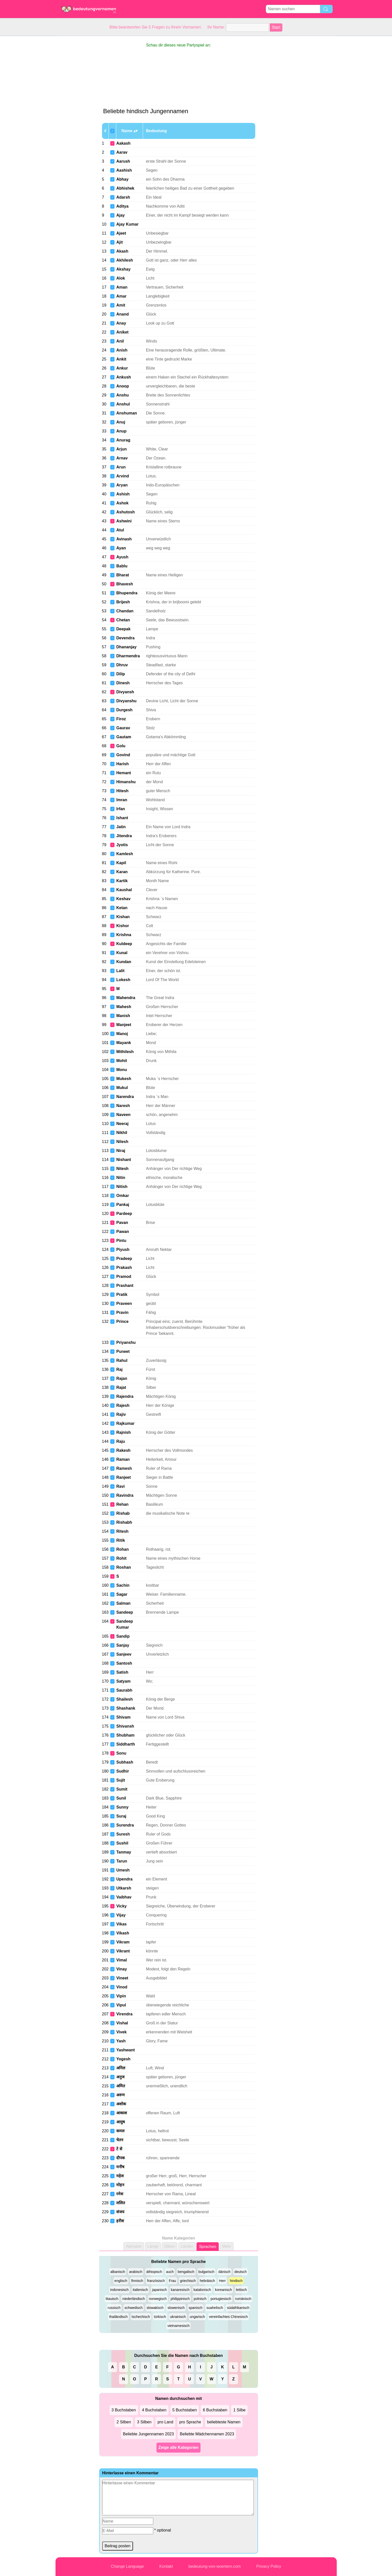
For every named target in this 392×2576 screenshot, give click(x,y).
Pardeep (124, 1213)
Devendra (125, 638)
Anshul (123, 404)
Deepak (123, 629)
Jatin (121, 827)
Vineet (122, 1978)
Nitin (120, 1177)
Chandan (124, 611)
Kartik (122, 881)
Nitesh (122, 1168)
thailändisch (118, 2317)
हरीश (120, 2221)
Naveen (123, 1114)
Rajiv (121, 1414)
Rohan (122, 1549)
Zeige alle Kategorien (178, 2447)
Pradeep (124, 1258)
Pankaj (122, 1204)
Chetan (123, 620)
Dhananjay (126, 647)
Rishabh (124, 1522)
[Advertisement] (76, 111)
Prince (122, 1321)
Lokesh (123, 980)
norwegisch (158, 2299)
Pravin (122, 1312)
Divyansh (125, 692)
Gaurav (123, 728)
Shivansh (125, 1726)
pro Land (165, 2422)
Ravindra (124, 1495)
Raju (120, 1441)
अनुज (120, 2077)
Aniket (122, 332)
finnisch (137, 2281)
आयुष (120, 2122)
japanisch (159, 2290)
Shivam (123, 1717)
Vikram (123, 1942)
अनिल (120, 2068)
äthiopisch (154, 2272)
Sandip (123, 1636)
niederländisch (133, 2299)
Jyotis (122, 845)
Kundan (123, 962)
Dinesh (123, 683)
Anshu (122, 395)
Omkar (122, 1195)
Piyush (122, 1249)
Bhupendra (126, 593)
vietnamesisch (179, 2326)
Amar (121, 296)
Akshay (123, 269)
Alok (120, 278)
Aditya (122, 206)
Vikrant (123, 1951)
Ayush (122, 557)
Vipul (121, 2005)
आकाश (121, 2113)
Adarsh (123, 197)
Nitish (121, 1186)
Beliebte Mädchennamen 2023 (207, 2434)
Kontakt (166, 2566)
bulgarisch (206, 2272)
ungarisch (197, 2317)
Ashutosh (125, 512)
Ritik (120, 1540)
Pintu (121, 1240)
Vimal (121, 1960)
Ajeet (121, 233)
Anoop (122, 386)
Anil (120, 341)
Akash (122, 251)
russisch (114, 2308)
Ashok (122, 503)
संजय (120, 2212)
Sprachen (207, 2246)
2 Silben (123, 2422)
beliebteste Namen (223, 2422)
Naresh (123, 1106)
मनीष (120, 2167)
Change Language (127, 2566)
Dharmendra (128, 656)
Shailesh (124, 1699)
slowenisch (176, 2308)
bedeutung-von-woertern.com (214, 2566)
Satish (122, 1672)
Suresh (123, 1834)
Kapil (121, 863)
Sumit (121, 1789)
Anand (122, 314)
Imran (121, 800)
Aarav (121, 152)
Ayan (121, 548)
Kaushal (124, 890)
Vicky (121, 1906)
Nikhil (121, 1132)
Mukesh (123, 1079)
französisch (156, 2281)
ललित (120, 2203)
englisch (120, 2281)
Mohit (121, 1061)
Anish (121, 350)
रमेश (119, 2194)
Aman (121, 287)
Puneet (123, 1351)
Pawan (122, 1231)
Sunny (122, 1807)
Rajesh (122, 1405)
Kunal (121, 953)
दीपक (120, 2158)
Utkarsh (123, 1888)
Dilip (120, 674)
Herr (222, 2281)
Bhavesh (124, 584)
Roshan (123, 1567)
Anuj (120, 422)
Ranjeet (123, 1477)
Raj (119, 1369)
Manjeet (123, 1025)
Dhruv (122, 665)
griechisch (188, 2281)
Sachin (122, 1585)
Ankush (123, 377)
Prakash (124, 1267)
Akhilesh (124, 260)
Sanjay (122, 1645)
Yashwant (125, 2050)
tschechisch (141, 2317)
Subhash (124, 1762)
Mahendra (125, 998)
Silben (169, 2246)
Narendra (125, 1097)
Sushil (122, 1843)
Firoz (121, 719)
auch (170, 2272)
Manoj (122, 1034)
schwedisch (133, 2308)
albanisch (117, 2272)
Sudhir (122, 1771)
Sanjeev (123, 1654)
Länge (152, 2246)
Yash (121, 2041)
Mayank (123, 1043)
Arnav (122, 458)
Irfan (120, 809)
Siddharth (125, 1744)
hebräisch (207, 2281)
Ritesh (122, 1531)
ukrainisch (178, 2317)
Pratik (121, 1294)
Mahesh (123, 1007)
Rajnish (123, 1432)
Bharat (122, 575)
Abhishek (125, 188)
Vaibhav (123, 1897)
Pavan (122, 1222)
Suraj (121, 1816)
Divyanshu (126, 701)
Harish (122, 764)
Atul (120, 530)
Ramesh (124, 1468)
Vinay (121, 1969)
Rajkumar (125, 1423)
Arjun (121, 449)
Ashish (123, 494)
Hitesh (122, 791)
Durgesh (124, 710)
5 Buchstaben (184, 2410)
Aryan (122, 485)
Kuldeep (124, 944)
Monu (121, 1070)
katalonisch (202, 2290)
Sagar (121, 1594)
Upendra (124, 1879)
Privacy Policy (268, 2566)
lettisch (241, 2290)
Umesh (123, 1870)
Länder (187, 2246)
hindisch (236, 2281)
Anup (121, 431)
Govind (123, 755)
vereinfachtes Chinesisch (228, 2317)
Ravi (120, 1486)
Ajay (120, 215)
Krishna (123, 935)
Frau (172, 2281)
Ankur (122, 368)
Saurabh (124, 1690)
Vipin (121, 1996)
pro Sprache (190, 2422)
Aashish (124, 170)
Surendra (125, 1825)
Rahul (121, 1360)
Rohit (121, 1558)
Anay (121, 323)
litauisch (112, 2299)
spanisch (195, 2308)
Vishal (122, 2023)
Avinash (124, 539)
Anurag (123, 440)
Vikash (122, 1933)
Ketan (121, 908)
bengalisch (186, 2272)
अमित (120, 2086)
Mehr (226, 2246)
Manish (123, 1016)
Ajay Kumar (127, 224)
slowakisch (155, 2308)
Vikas (121, 1924)
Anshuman (126, 413)
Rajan (121, 1378)
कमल (120, 2131)
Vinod (121, 1987)
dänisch (224, 2272)
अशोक (121, 2104)
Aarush (123, 161)
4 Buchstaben (154, 2410)
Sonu (121, 1753)
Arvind (122, 476)
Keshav (123, 899)
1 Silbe (239, 2410)
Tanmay (123, 1852)
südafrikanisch (238, 2308)
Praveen (124, 1303)
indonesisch (119, 2290)
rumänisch (243, 2299)
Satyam (123, 1681)
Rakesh (123, 1450)
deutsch (240, 2272)
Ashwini (124, 521)
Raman (123, 1459)
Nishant (123, 1159)
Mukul (122, 1088)
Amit (120, 305)
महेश (120, 2176)
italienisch (140, 2290)
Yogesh (123, 2059)
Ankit (121, 359)
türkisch (160, 2317)
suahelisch (214, 2308)
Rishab (123, 1513)
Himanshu (126, 782)
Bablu (121, 566)
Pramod (123, 1276)
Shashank (125, 1708)
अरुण (120, 2095)
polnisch (200, 2299)
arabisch (135, 2272)
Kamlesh (124, 854)
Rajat (121, 1387)
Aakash (123, 143)
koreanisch (223, 2290)
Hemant (123, 773)
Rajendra (124, 1396)
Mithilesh (125, 1052)
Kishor (122, 926)
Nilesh (122, 1141)
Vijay (121, 1915)
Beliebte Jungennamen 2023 (148, 2434)
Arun (121, 467)
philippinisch (180, 2299)
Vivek (121, 2032)
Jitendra (124, 836)
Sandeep (124, 1612)
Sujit (120, 1780)
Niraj (120, 1150)
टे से (119, 2149)
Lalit (120, 971)
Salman (123, 1603)
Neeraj (122, 1123)
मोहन (120, 2185)
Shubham (125, 1735)
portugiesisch (220, 2299)
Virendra (124, 2014)
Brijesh (123, 602)
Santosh (124, 1663)
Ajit (119, 242)
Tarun (121, 1861)
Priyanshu (126, 1342)
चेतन (119, 2140)
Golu (120, 746)
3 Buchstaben (124, 2410)
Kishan (123, 917)
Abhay (122, 179)
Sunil (121, 1798)
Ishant (122, 818)
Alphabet (134, 2246)
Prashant (124, 1285)
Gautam (123, 737)
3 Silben (144, 2422)
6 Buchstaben (215, 2410)
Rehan (122, 1504)
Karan (122, 872)
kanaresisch (180, 2290)
